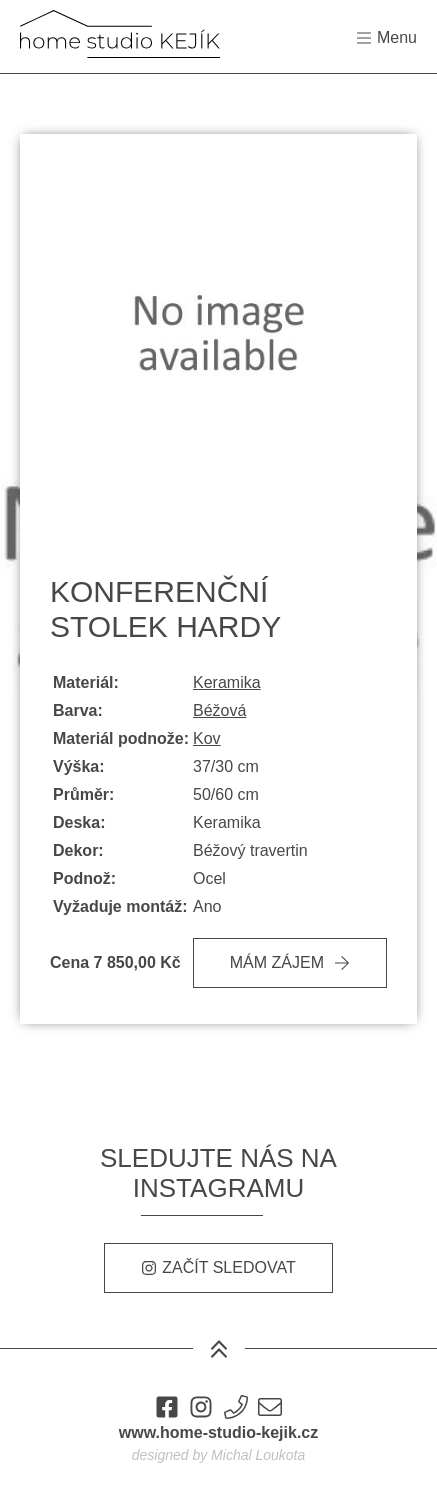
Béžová (219, 710)
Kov (207, 738)
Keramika (227, 682)
